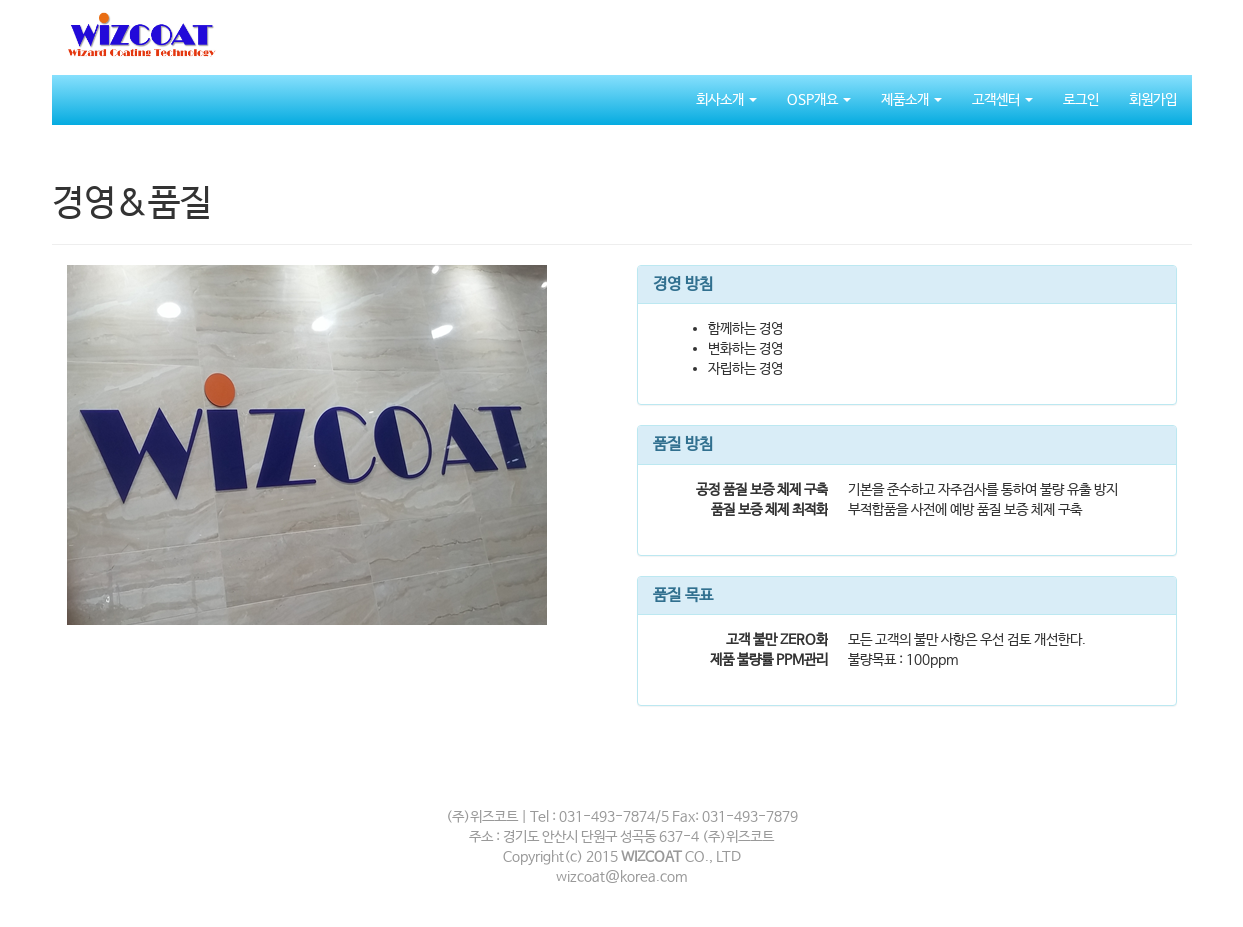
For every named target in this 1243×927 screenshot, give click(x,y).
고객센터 (1002, 100)
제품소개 (911, 100)
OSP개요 (819, 100)
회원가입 (1153, 100)
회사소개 (726, 100)
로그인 (1081, 100)
